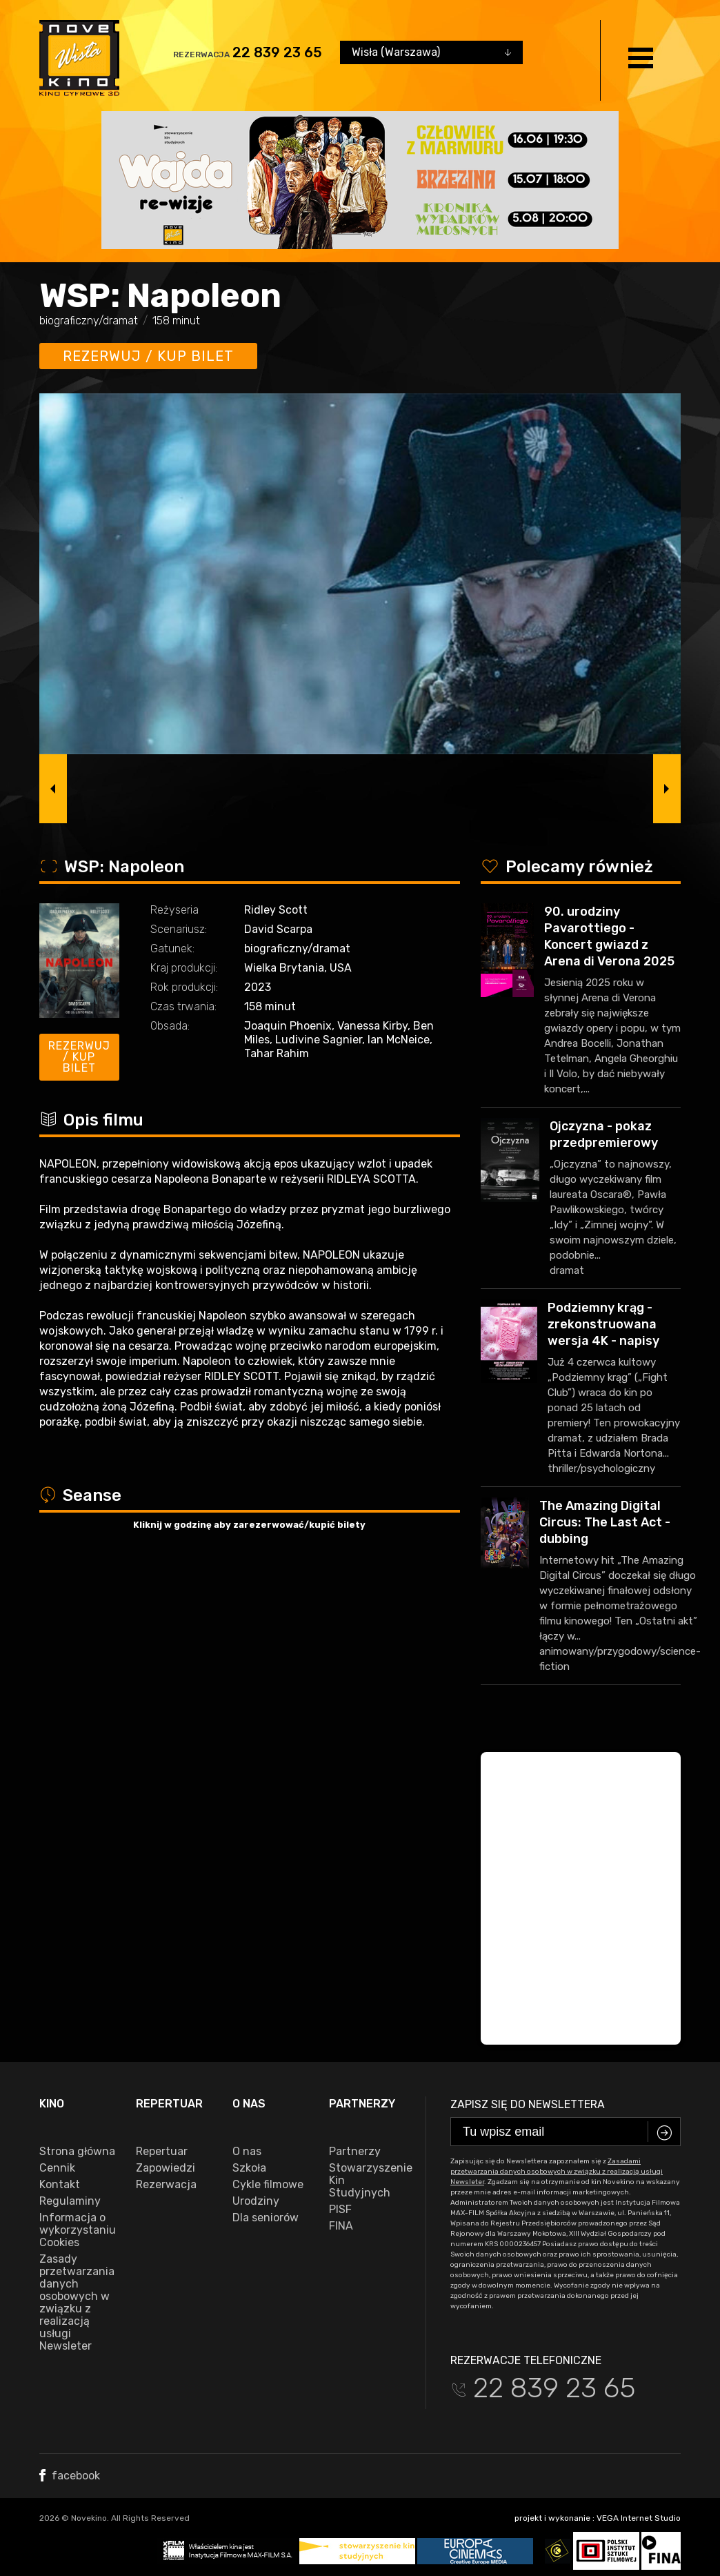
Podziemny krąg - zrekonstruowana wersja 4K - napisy (603, 1324)
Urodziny (255, 2201)
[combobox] (431, 52)
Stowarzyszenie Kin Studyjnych (367, 2180)
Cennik (57, 2168)
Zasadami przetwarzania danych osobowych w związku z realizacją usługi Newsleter (556, 2171)
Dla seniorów (265, 2218)
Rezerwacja (166, 2185)
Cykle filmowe (267, 2185)
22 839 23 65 (277, 52)
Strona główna (77, 2151)
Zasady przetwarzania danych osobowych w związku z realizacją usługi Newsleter (76, 2302)
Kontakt (59, 2185)
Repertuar (162, 2151)
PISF (340, 2209)
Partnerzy (355, 2151)
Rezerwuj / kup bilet (148, 356)
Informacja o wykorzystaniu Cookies (77, 2230)
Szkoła (249, 2168)
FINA (341, 2226)
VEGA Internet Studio (639, 2518)
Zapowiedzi (165, 2168)
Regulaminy (70, 2201)
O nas (246, 2151)
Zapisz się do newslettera (527, 2104)
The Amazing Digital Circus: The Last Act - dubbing (604, 1522)
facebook (69, 2475)
